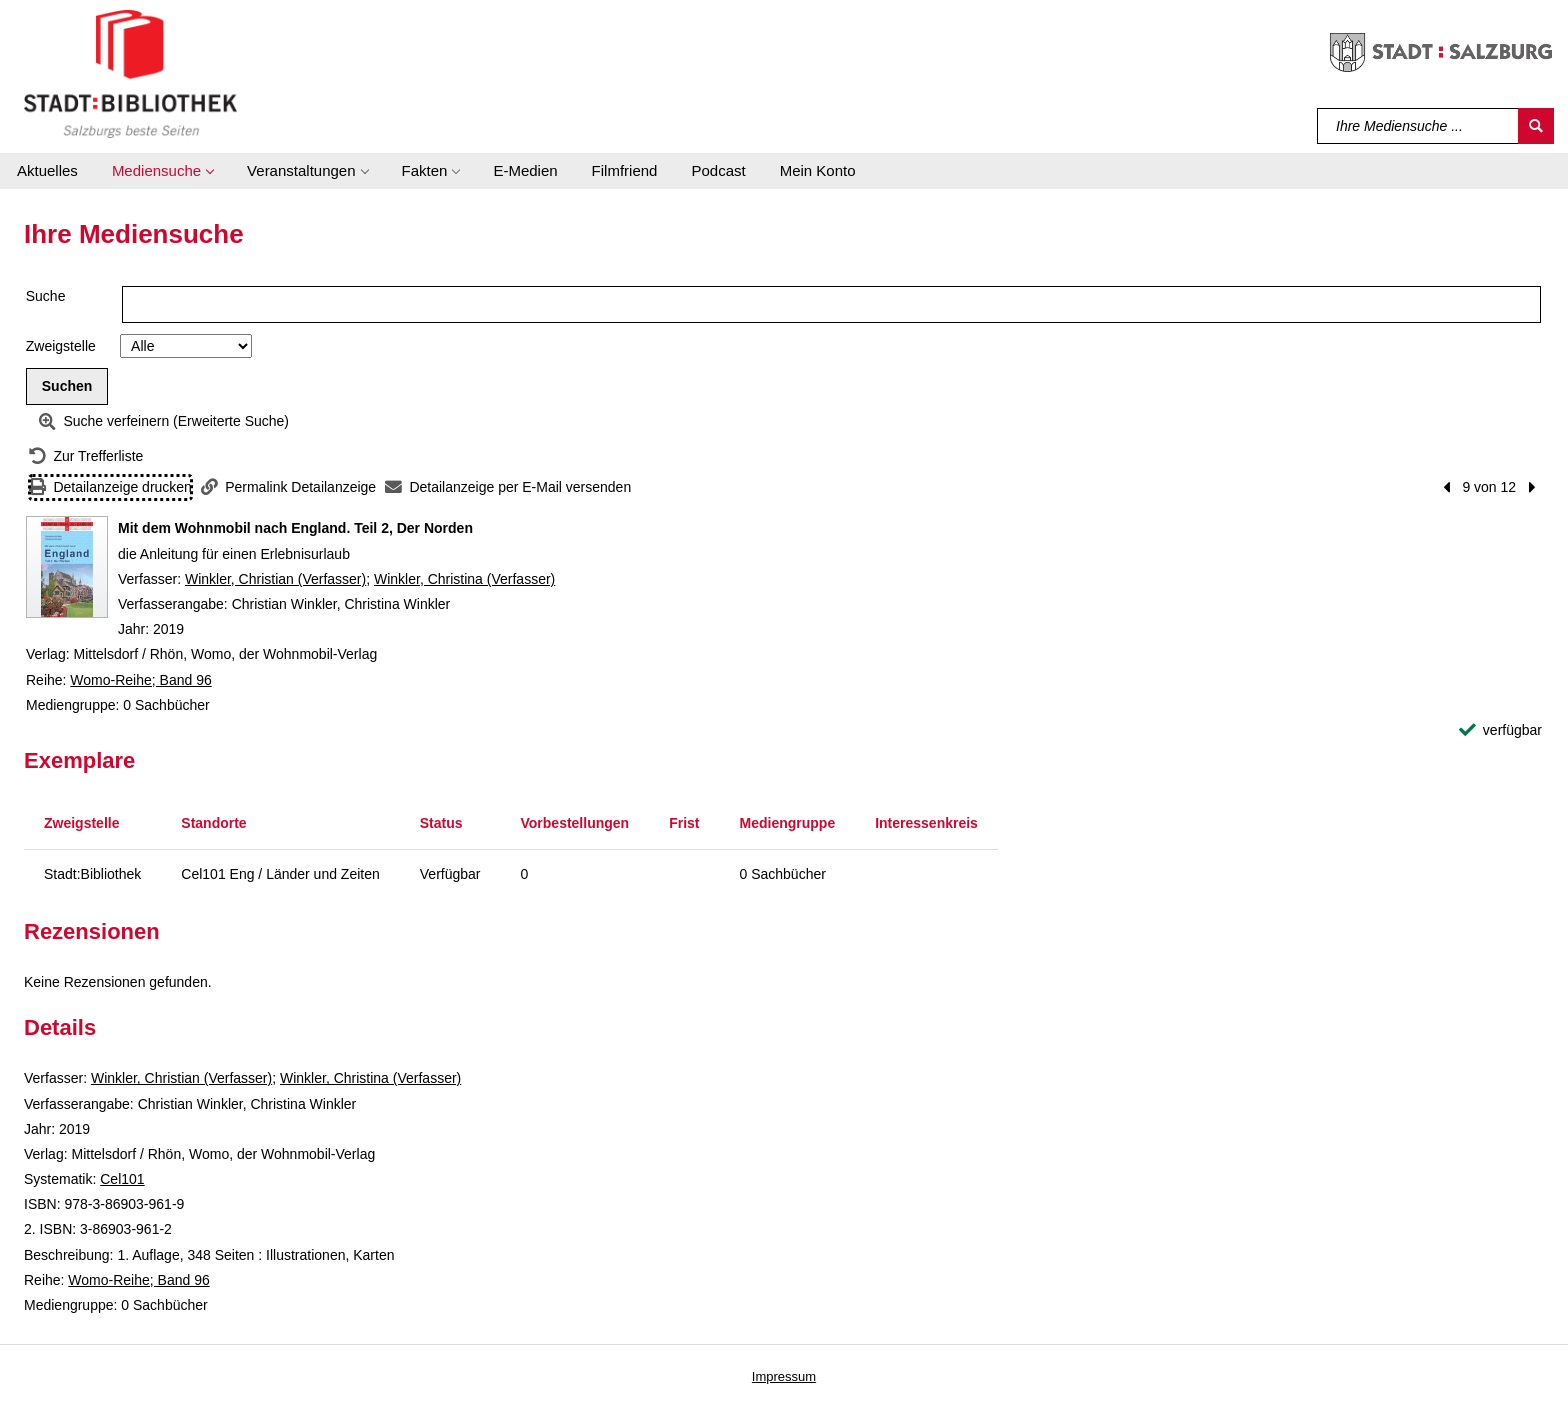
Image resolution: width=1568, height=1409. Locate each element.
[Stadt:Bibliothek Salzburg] (130, 73)
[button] (162, 171)
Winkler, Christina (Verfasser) (464, 579)
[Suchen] (1536, 126)
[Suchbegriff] (1418, 126)
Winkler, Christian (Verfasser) (275, 579)
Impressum (784, 1376)
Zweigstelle (61, 346)
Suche (46, 296)
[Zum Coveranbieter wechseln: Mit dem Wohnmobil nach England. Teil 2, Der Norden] (67, 567)
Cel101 (122, 1179)
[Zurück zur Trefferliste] (86, 456)
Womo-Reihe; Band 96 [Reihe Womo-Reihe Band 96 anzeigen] (140, 680)
